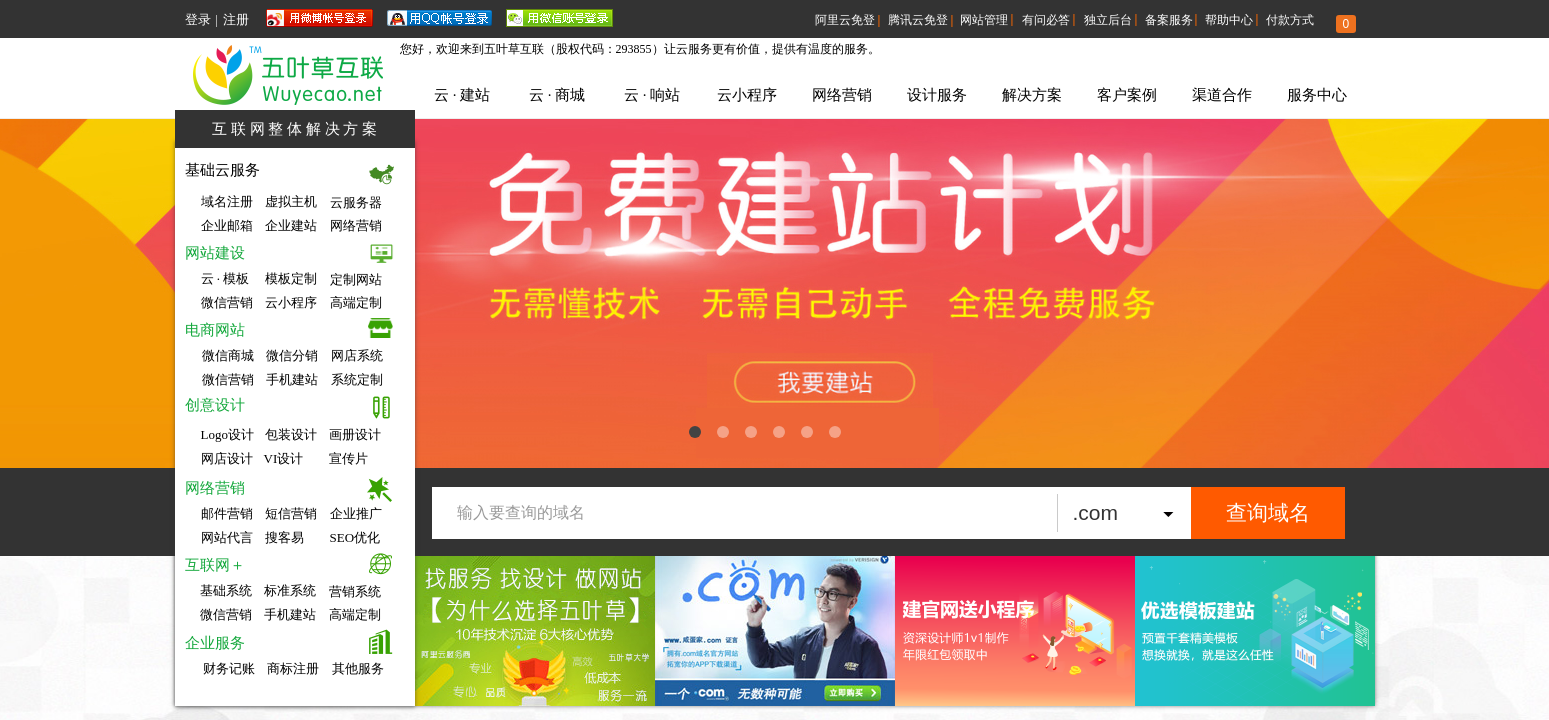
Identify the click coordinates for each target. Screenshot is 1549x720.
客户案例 (1127, 95)
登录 (198, 19)
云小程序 (747, 95)
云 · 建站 (462, 95)
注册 (236, 19)
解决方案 (1032, 95)
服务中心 (1317, 95)
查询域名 (1268, 512)
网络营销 (842, 95)
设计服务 (937, 95)
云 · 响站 (652, 95)
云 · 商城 (557, 95)
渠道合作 (1222, 95)
